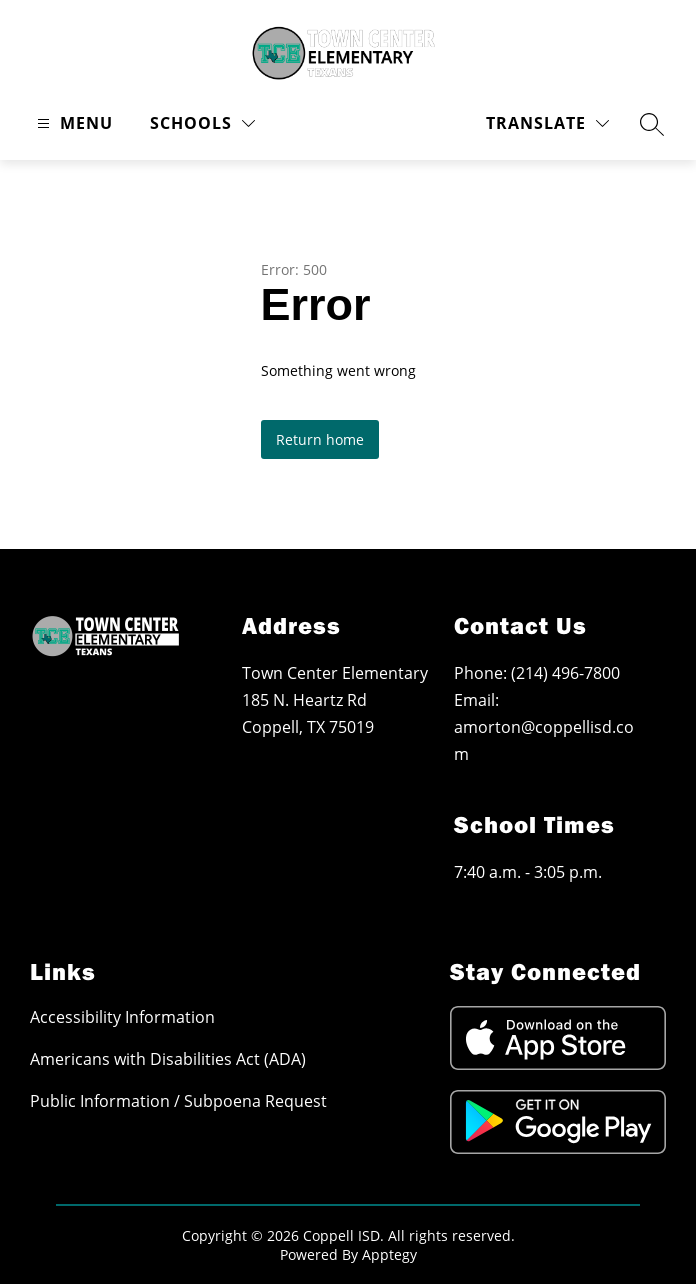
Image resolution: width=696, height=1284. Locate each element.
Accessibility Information (122, 1017)
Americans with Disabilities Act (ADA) (168, 1059)
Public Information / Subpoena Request (178, 1101)
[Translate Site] (547, 123)
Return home (320, 439)
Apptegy (389, 1254)
